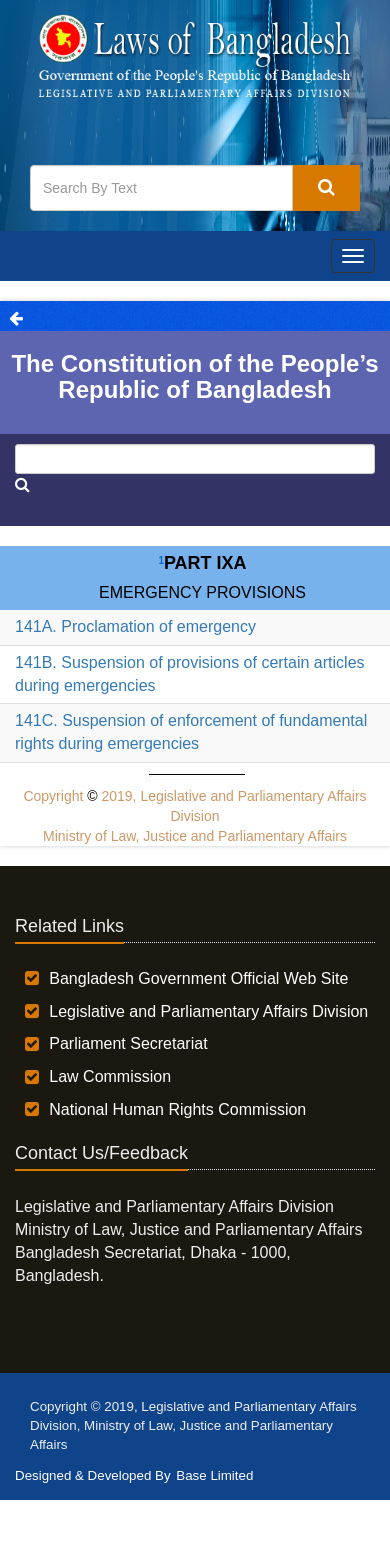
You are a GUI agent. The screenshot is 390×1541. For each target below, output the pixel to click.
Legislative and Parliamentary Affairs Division (208, 1011)
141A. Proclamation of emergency (135, 626)
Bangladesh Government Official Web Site (198, 978)
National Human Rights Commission (177, 1109)
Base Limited (214, 1475)
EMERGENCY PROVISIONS (202, 592)
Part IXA (202, 563)
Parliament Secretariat (128, 1043)
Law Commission (110, 1076)
